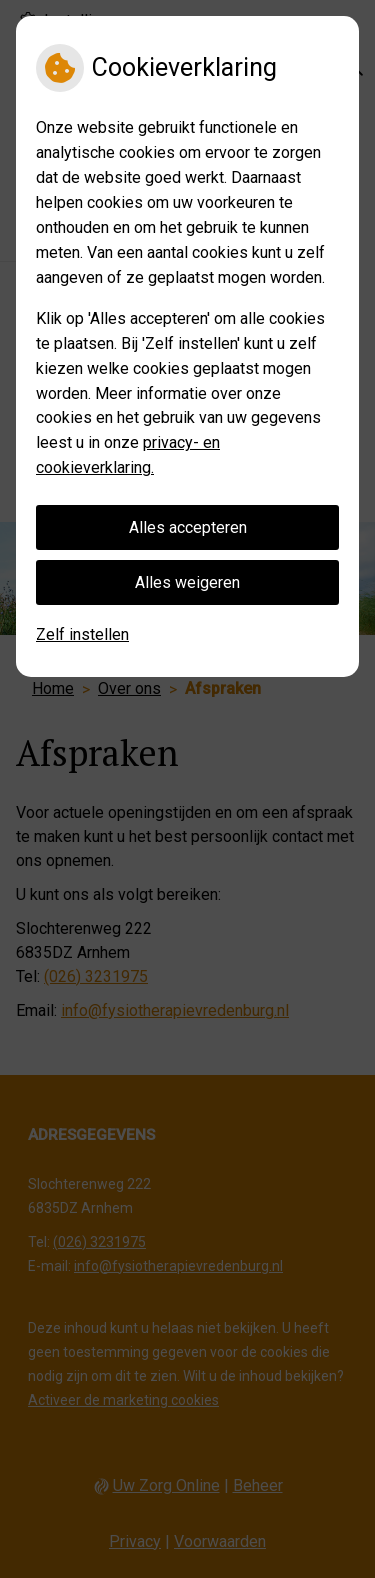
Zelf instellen (82, 634)
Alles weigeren (187, 582)
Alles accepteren (188, 527)
